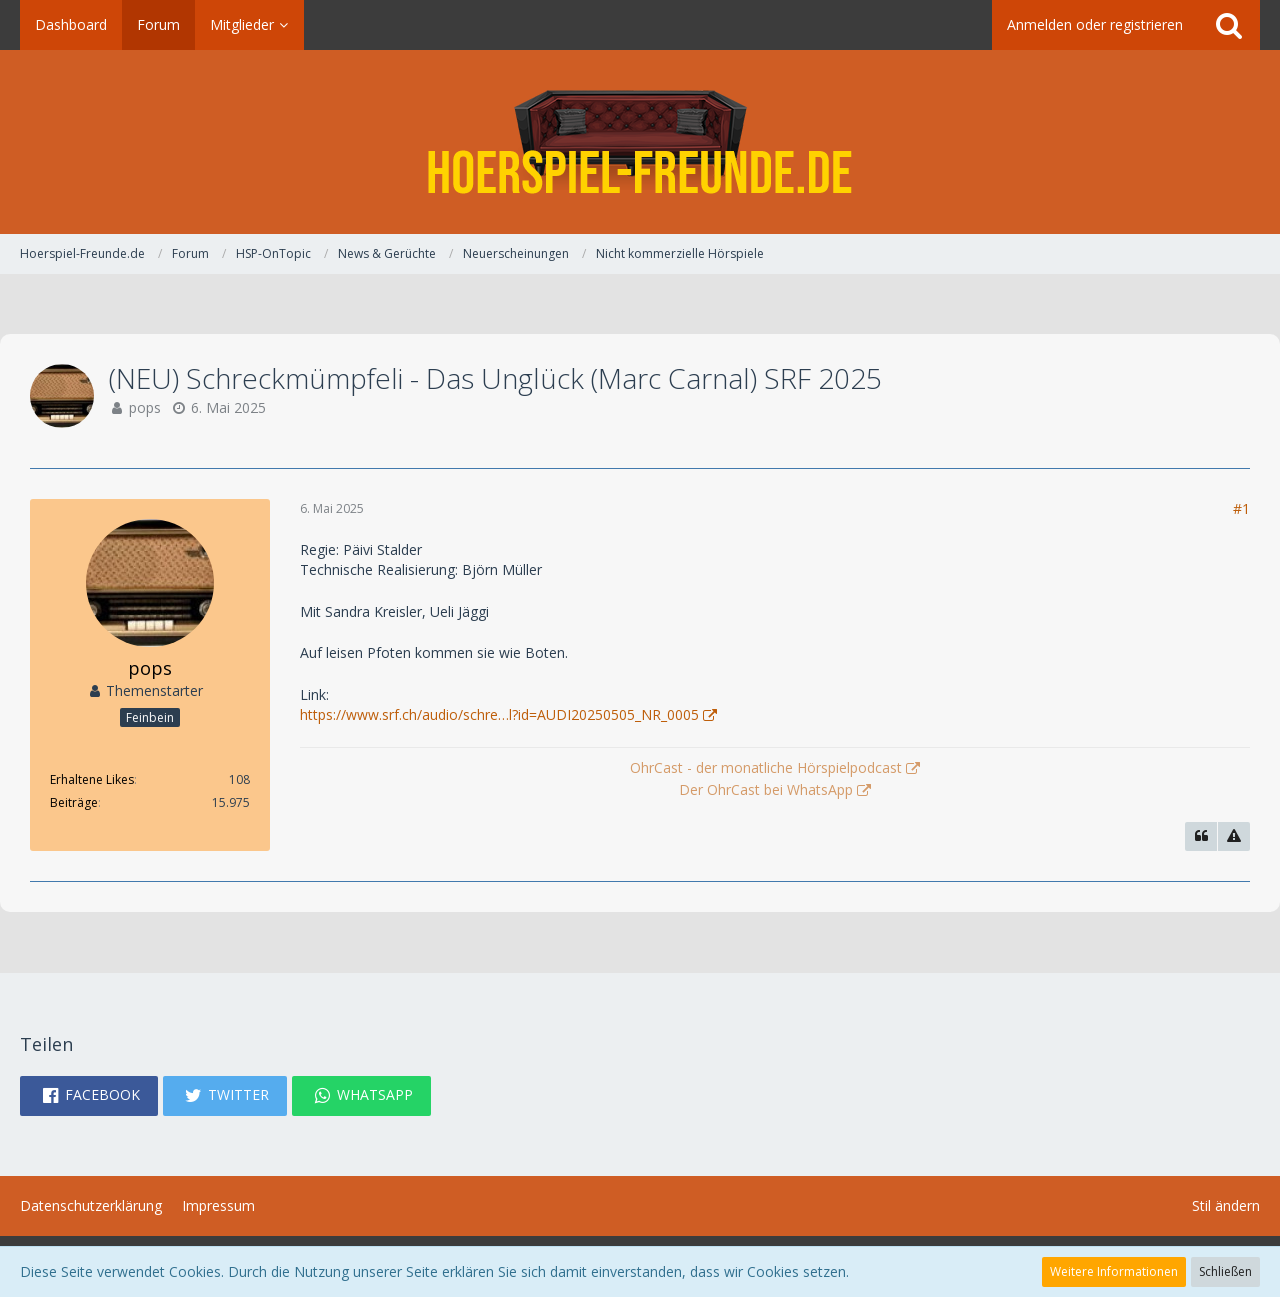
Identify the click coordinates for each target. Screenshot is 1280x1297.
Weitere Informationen (1114, 1271)
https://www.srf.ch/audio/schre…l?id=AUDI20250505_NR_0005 (499, 714)
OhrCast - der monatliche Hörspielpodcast (766, 767)
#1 (1241, 508)
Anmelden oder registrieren (1095, 24)
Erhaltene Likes (92, 779)
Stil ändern (1226, 1205)
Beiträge (74, 802)
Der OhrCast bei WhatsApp (766, 789)
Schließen (1225, 1271)
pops (145, 407)
